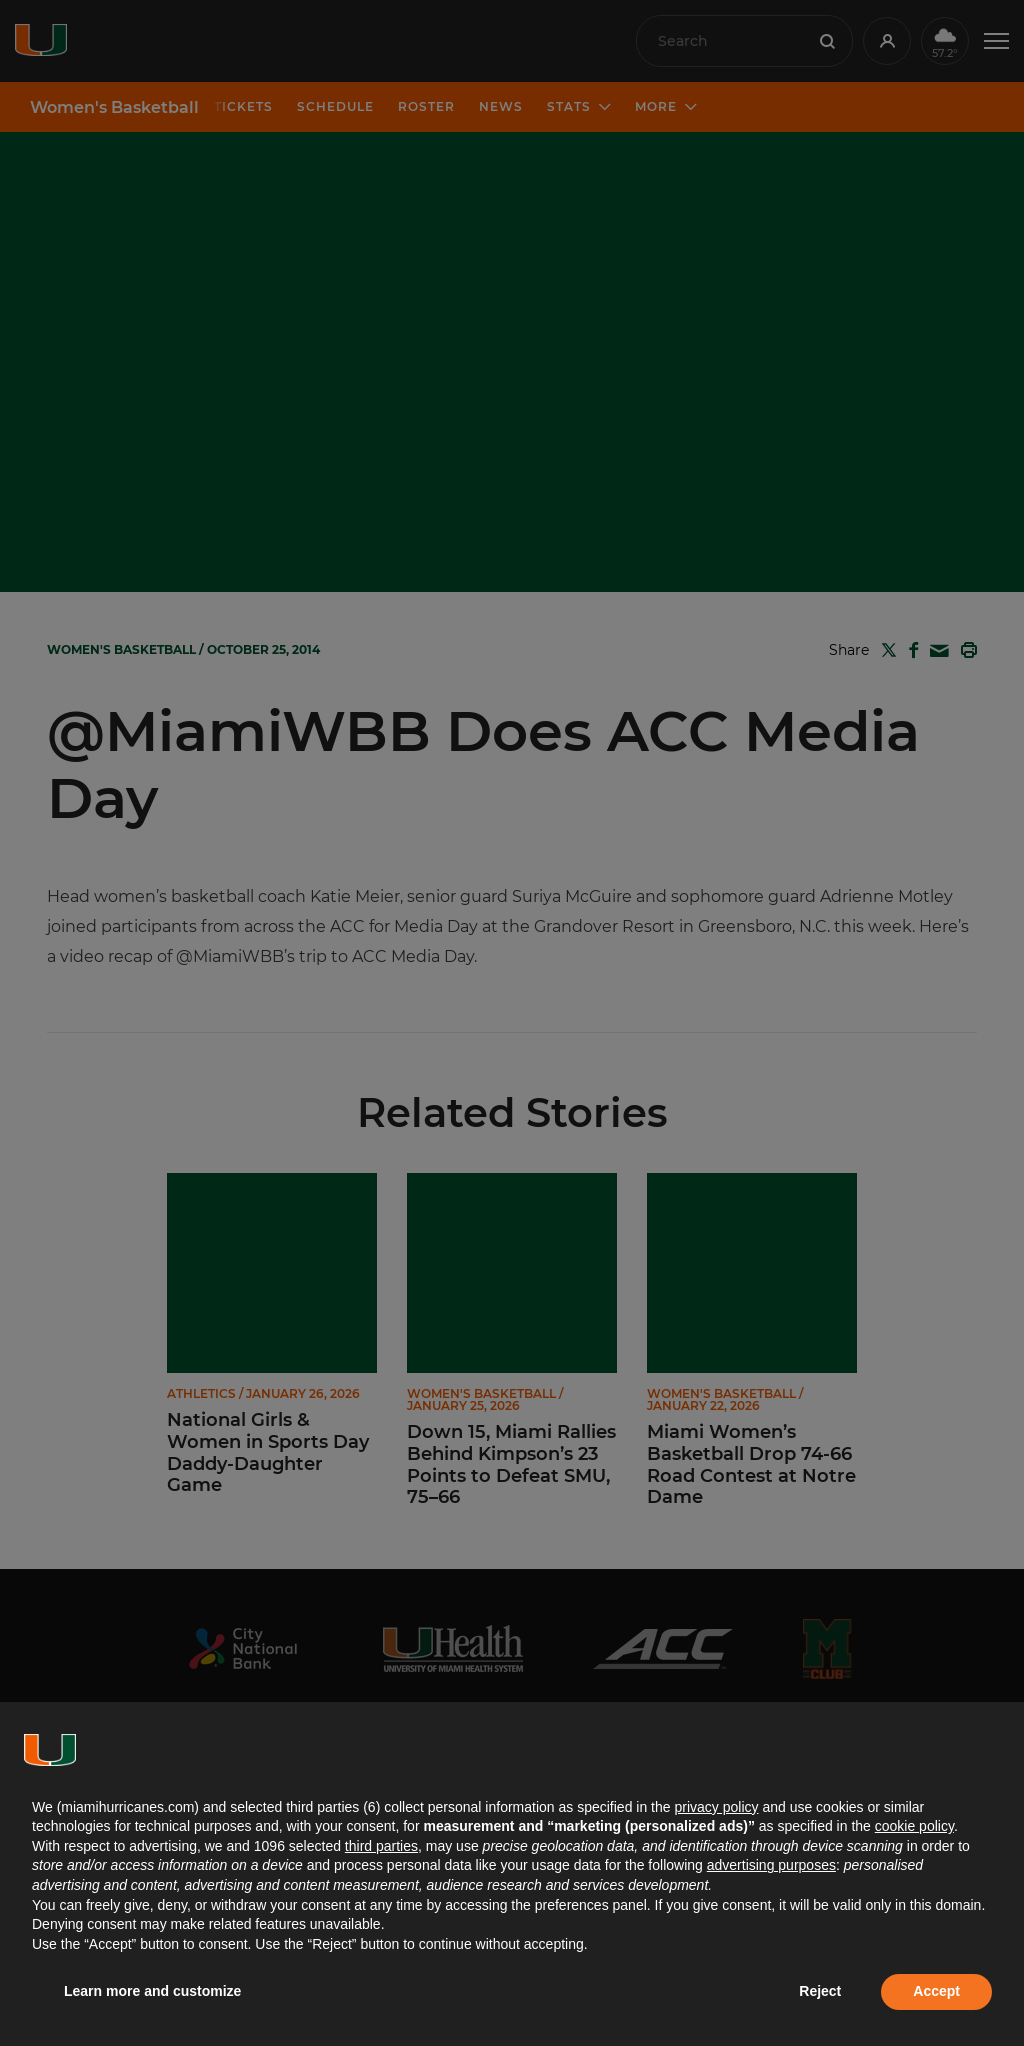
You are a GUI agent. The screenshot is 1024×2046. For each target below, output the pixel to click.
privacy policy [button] (716, 1807)
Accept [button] (936, 1991)
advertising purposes (771, 1865)
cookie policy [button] (914, 1826)
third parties (381, 1846)
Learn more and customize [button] (152, 1991)
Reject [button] (820, 1991)
